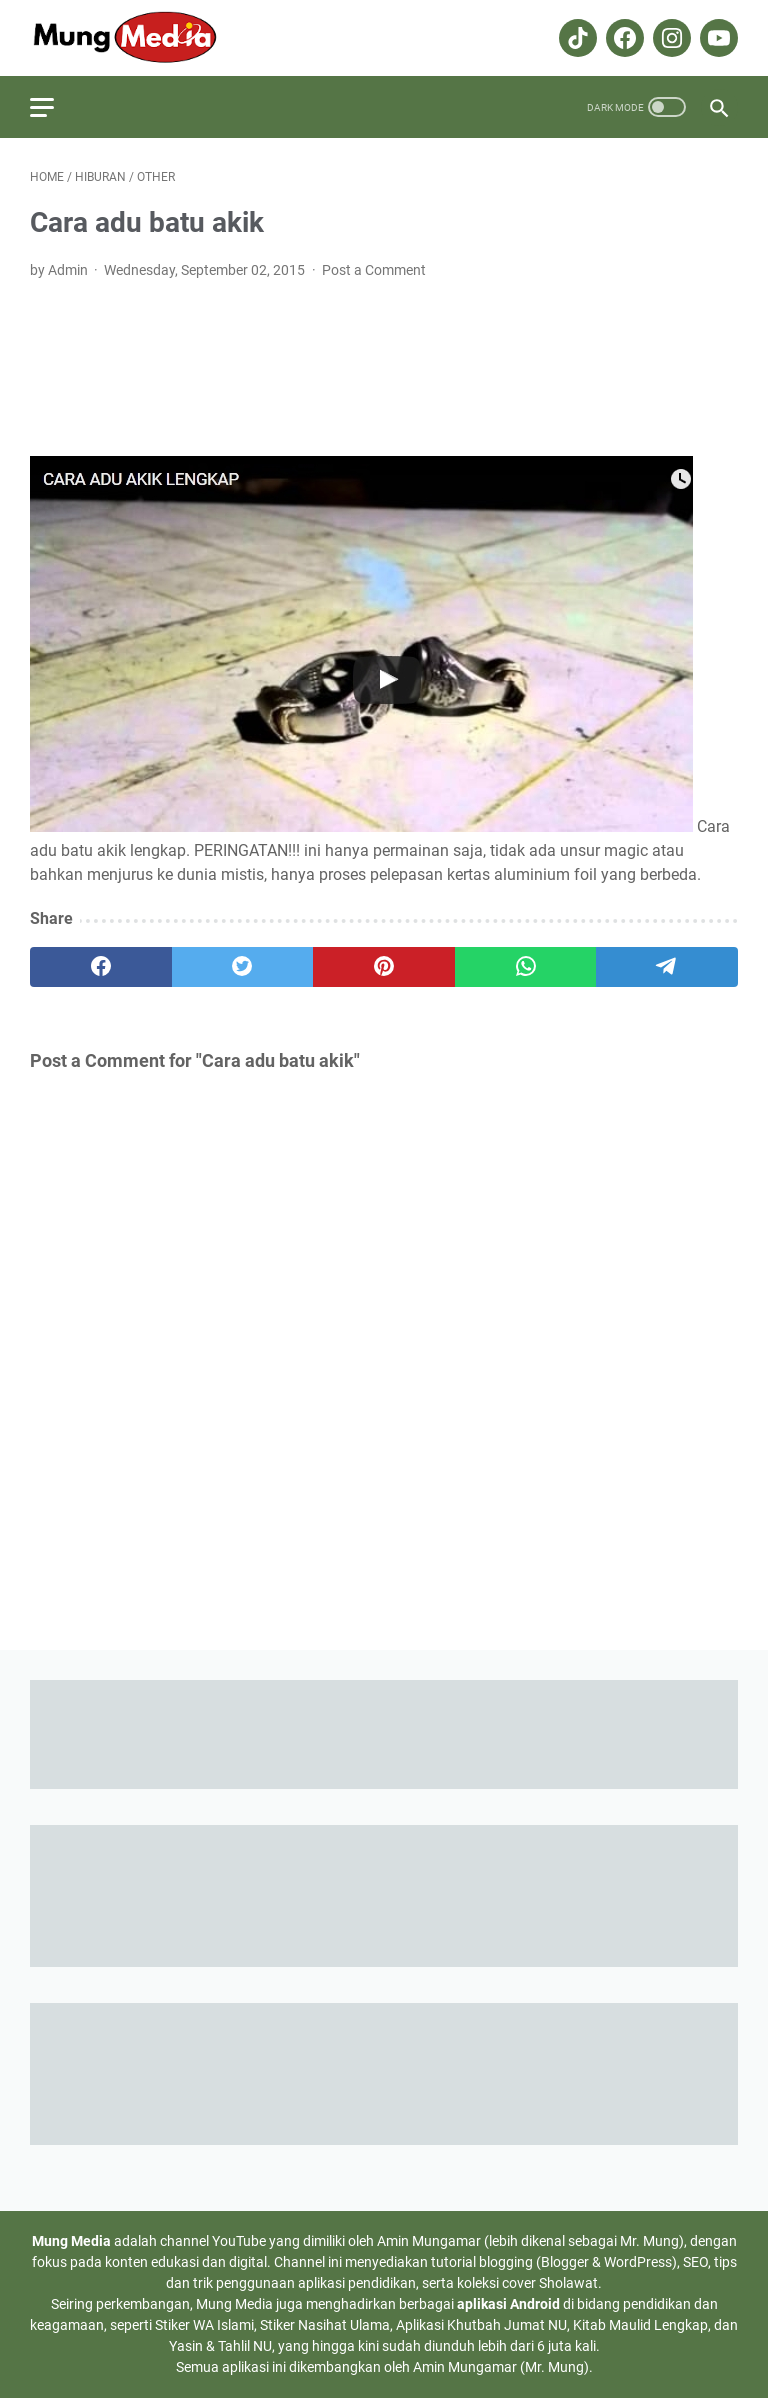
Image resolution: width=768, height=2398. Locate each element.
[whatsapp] (526, 967)
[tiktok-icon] (575, 38)
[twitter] (243, 967)
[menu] (54, 107)
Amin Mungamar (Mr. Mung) (501, 2367)
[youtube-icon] (716, 38)
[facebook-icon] (622, 38)
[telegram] (667, 967)
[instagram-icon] (669, 38)
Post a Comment (374, 270)
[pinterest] (384, 967)
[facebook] (101, 967)
